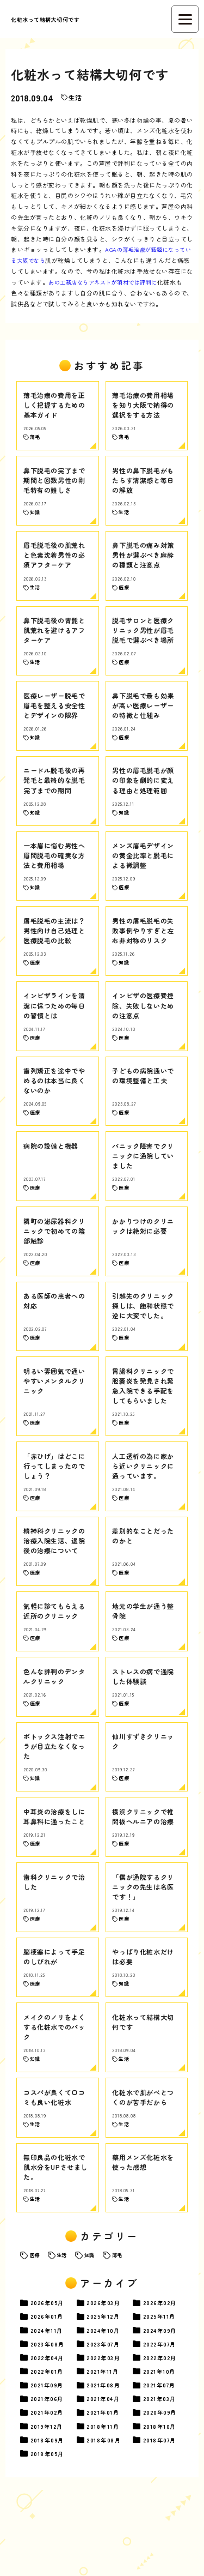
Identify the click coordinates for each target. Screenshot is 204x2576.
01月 (50, 2385)
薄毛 (123, 2323)
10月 (106, 2400)
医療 (35, 2323)
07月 (107, 2414)
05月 (50, 2371)
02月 (163, 2371)
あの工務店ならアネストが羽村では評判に (114, 281)
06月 (50, 2472)
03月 (107, 2371)
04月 (50, 2428)
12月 (106, 2385)
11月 (162, 2385)
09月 (163, 2400)
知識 (94, 2323)
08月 (50, 2414)
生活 (76, 97)
